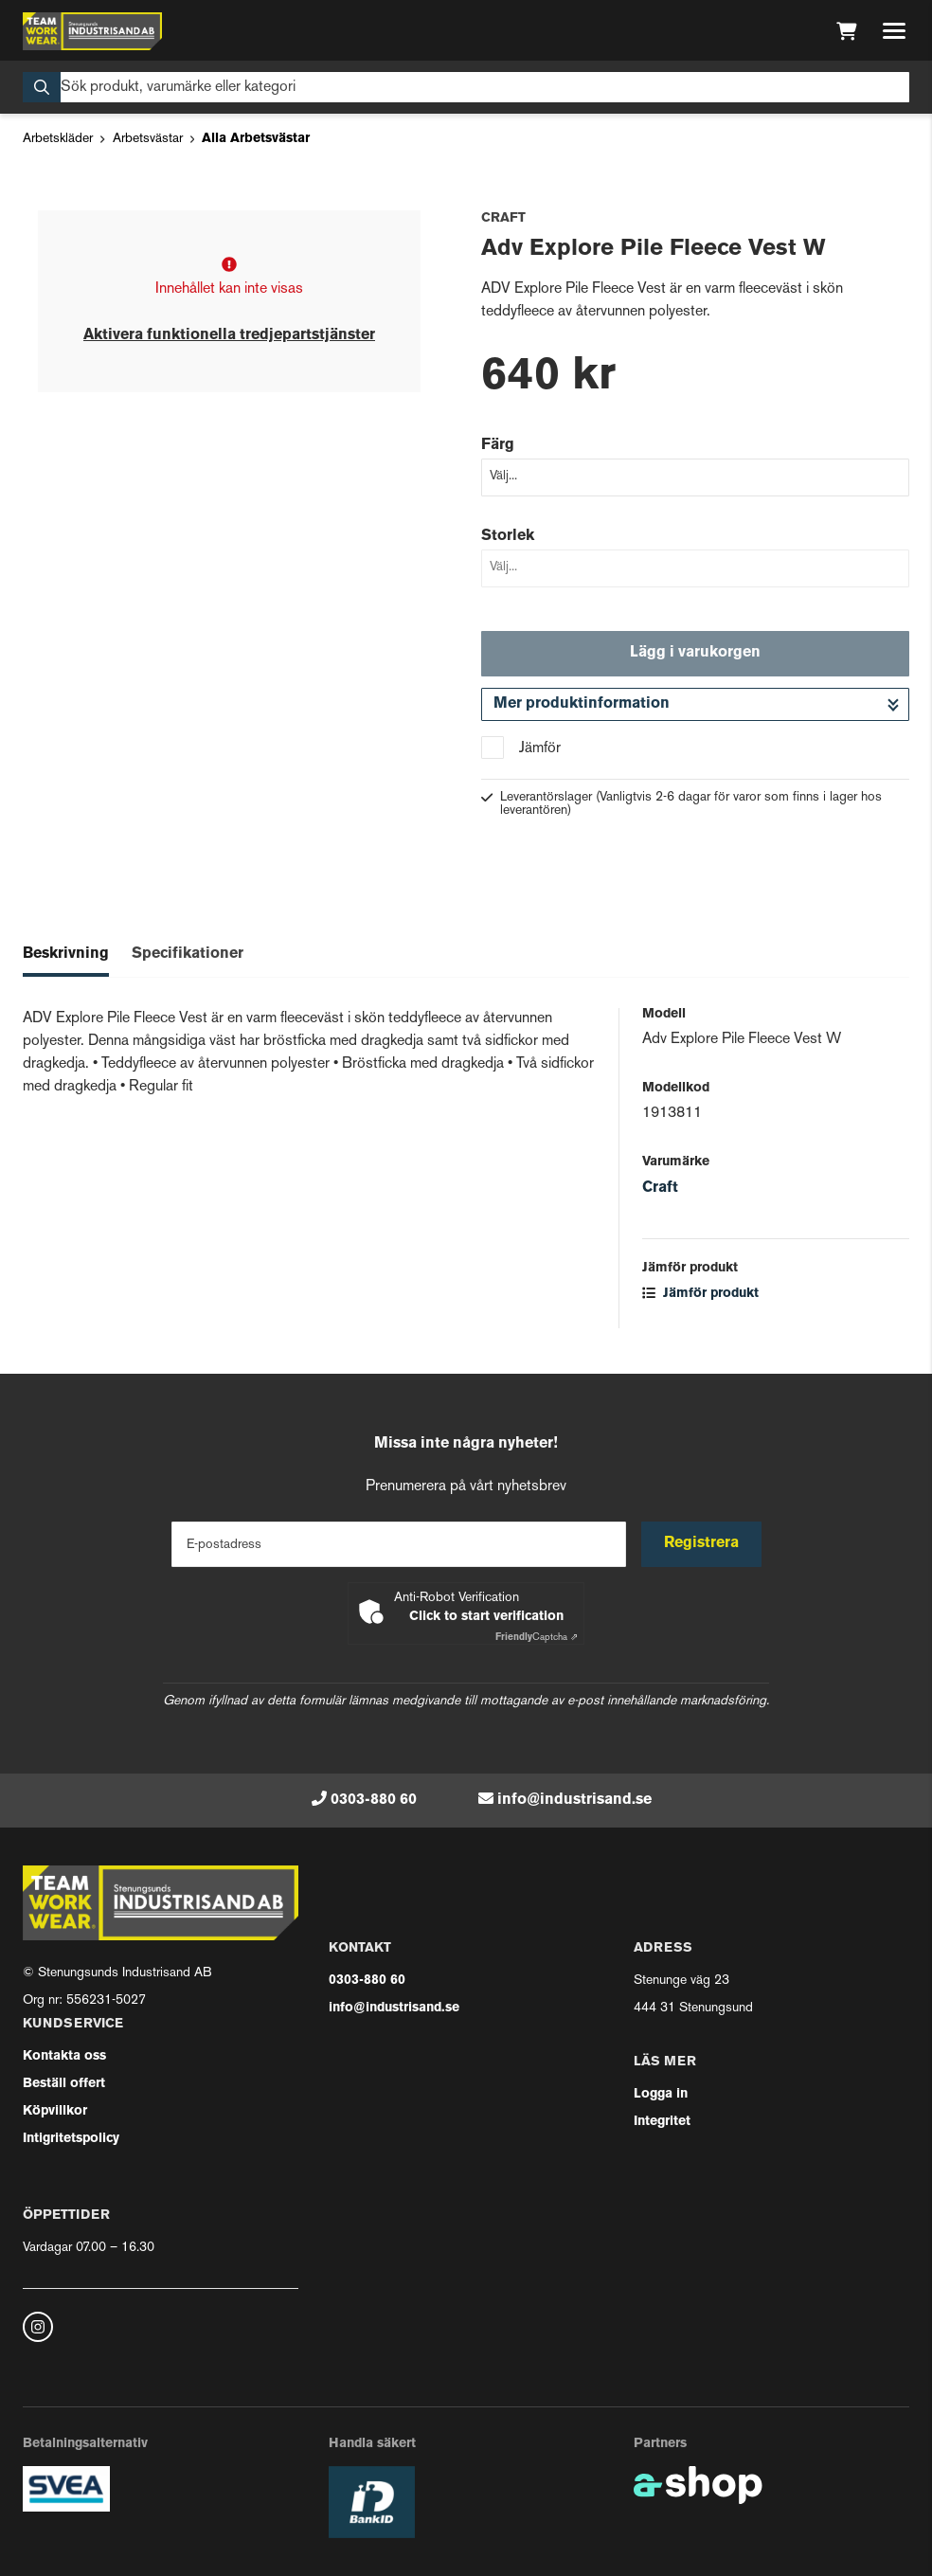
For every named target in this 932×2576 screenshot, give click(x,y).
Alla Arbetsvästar (256, 139)
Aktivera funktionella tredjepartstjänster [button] (229, 335)
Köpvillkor (55, 2111)
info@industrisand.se (574, 1800)
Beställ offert (64, 2084)
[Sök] (466, 87)
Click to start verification (486, 1617)
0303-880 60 (374, 1800)
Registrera (701, 1543)
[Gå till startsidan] (92, 31)
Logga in (661, 2094)
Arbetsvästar (148, 139)
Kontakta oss (64, 2056)
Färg (497, 445)
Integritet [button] (662, 2122)
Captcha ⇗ (536, 1637)
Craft (660, 1188)
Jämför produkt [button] (700, 1294)
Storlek (507, 536)
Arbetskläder (58, 139)
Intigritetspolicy (71, 2139)
